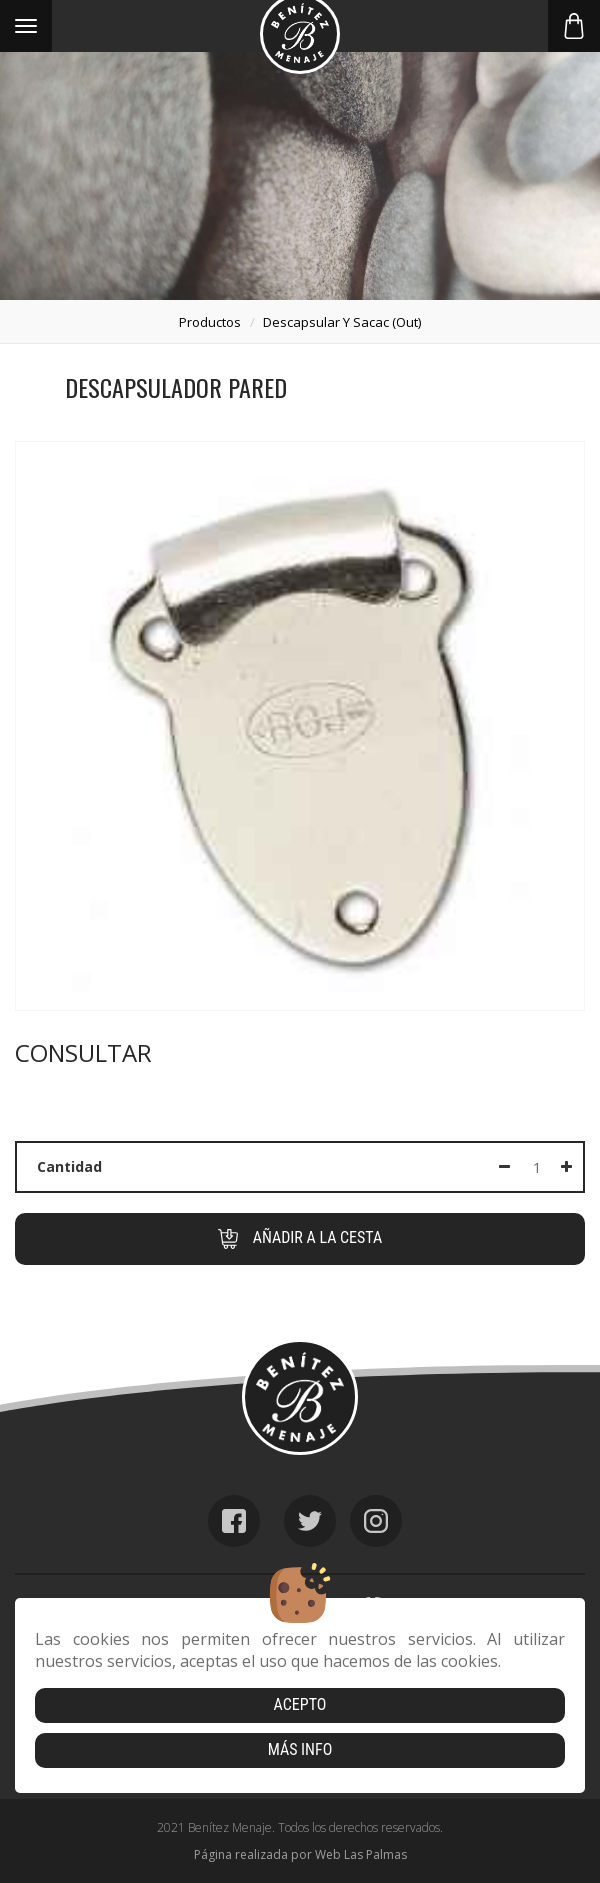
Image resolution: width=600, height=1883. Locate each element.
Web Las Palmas (361, 1854)
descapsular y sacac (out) (342, 322)
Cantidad (69, 1166)
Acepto (300, 1704)
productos (210, 322)
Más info (300, 1749)
